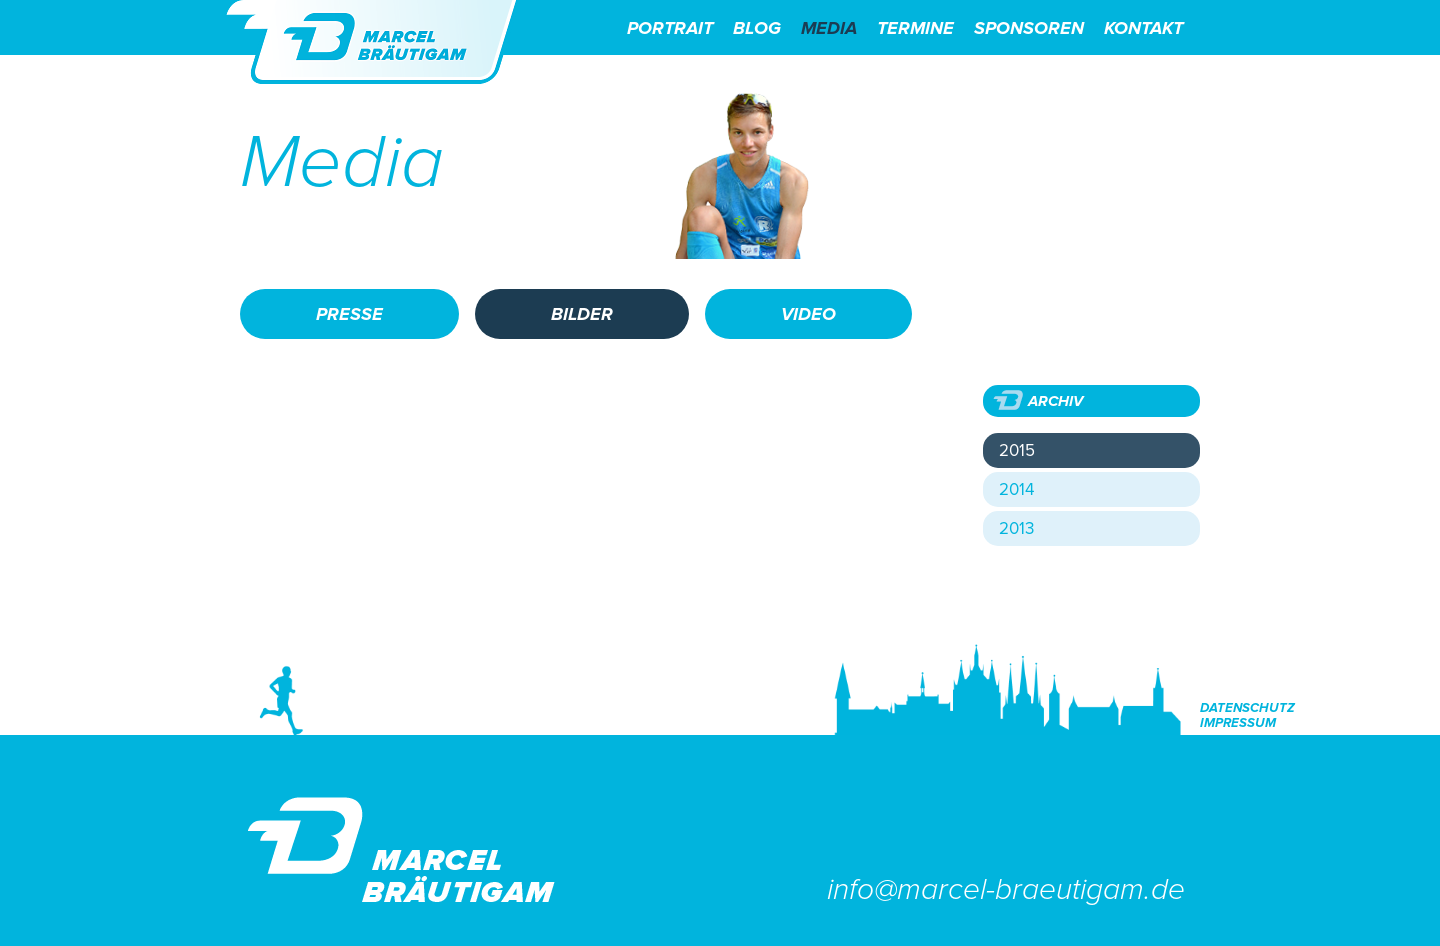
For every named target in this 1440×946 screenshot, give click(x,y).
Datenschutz (1247, 708)
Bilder (582, 314)
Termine (915, 28)
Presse (349, 314)
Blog (757, 28)
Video (808, 314)
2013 (1016, 528)
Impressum (1238, 723)
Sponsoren (1029, 28)
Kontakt (1143, 28)
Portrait (670, 28)
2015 (1017, 450)
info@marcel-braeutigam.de (1006, 889)
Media (829, 28)
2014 (1016, 489)
